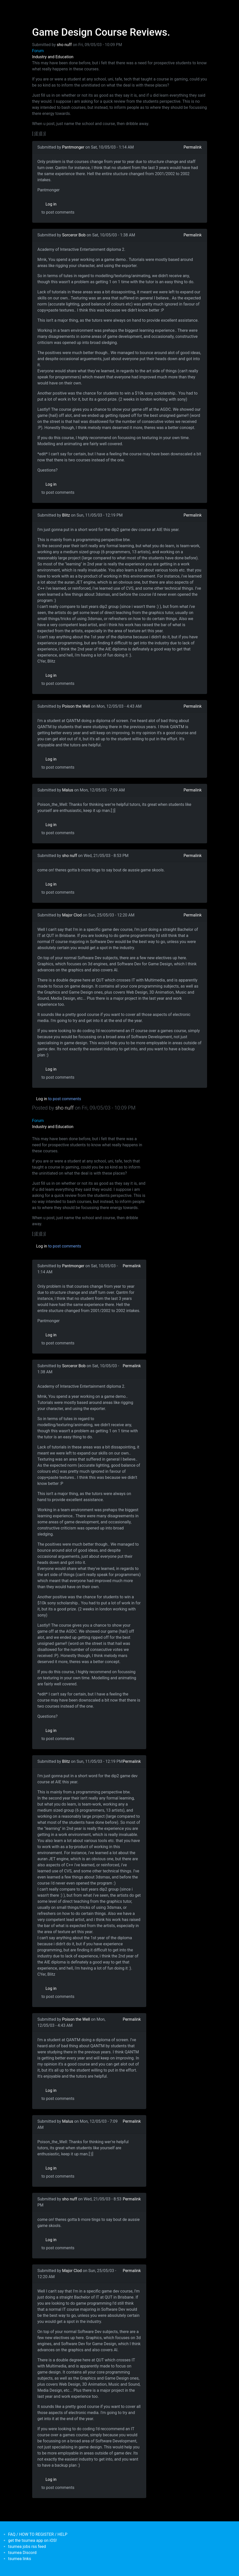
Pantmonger (73, 147)
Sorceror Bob (74, 235)
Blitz (66, 515)
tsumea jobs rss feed (27, 2546)
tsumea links (19, 2558)
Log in (51, 204)
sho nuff (64, 44)
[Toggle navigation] (35, 7)
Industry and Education (52, 56)
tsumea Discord (22, 2552)
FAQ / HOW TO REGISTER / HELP (37, 2534)
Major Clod (72, 915)
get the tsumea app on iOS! (32, 2540)
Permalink (192, 147)
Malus (67, 790)
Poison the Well (76, 706)
